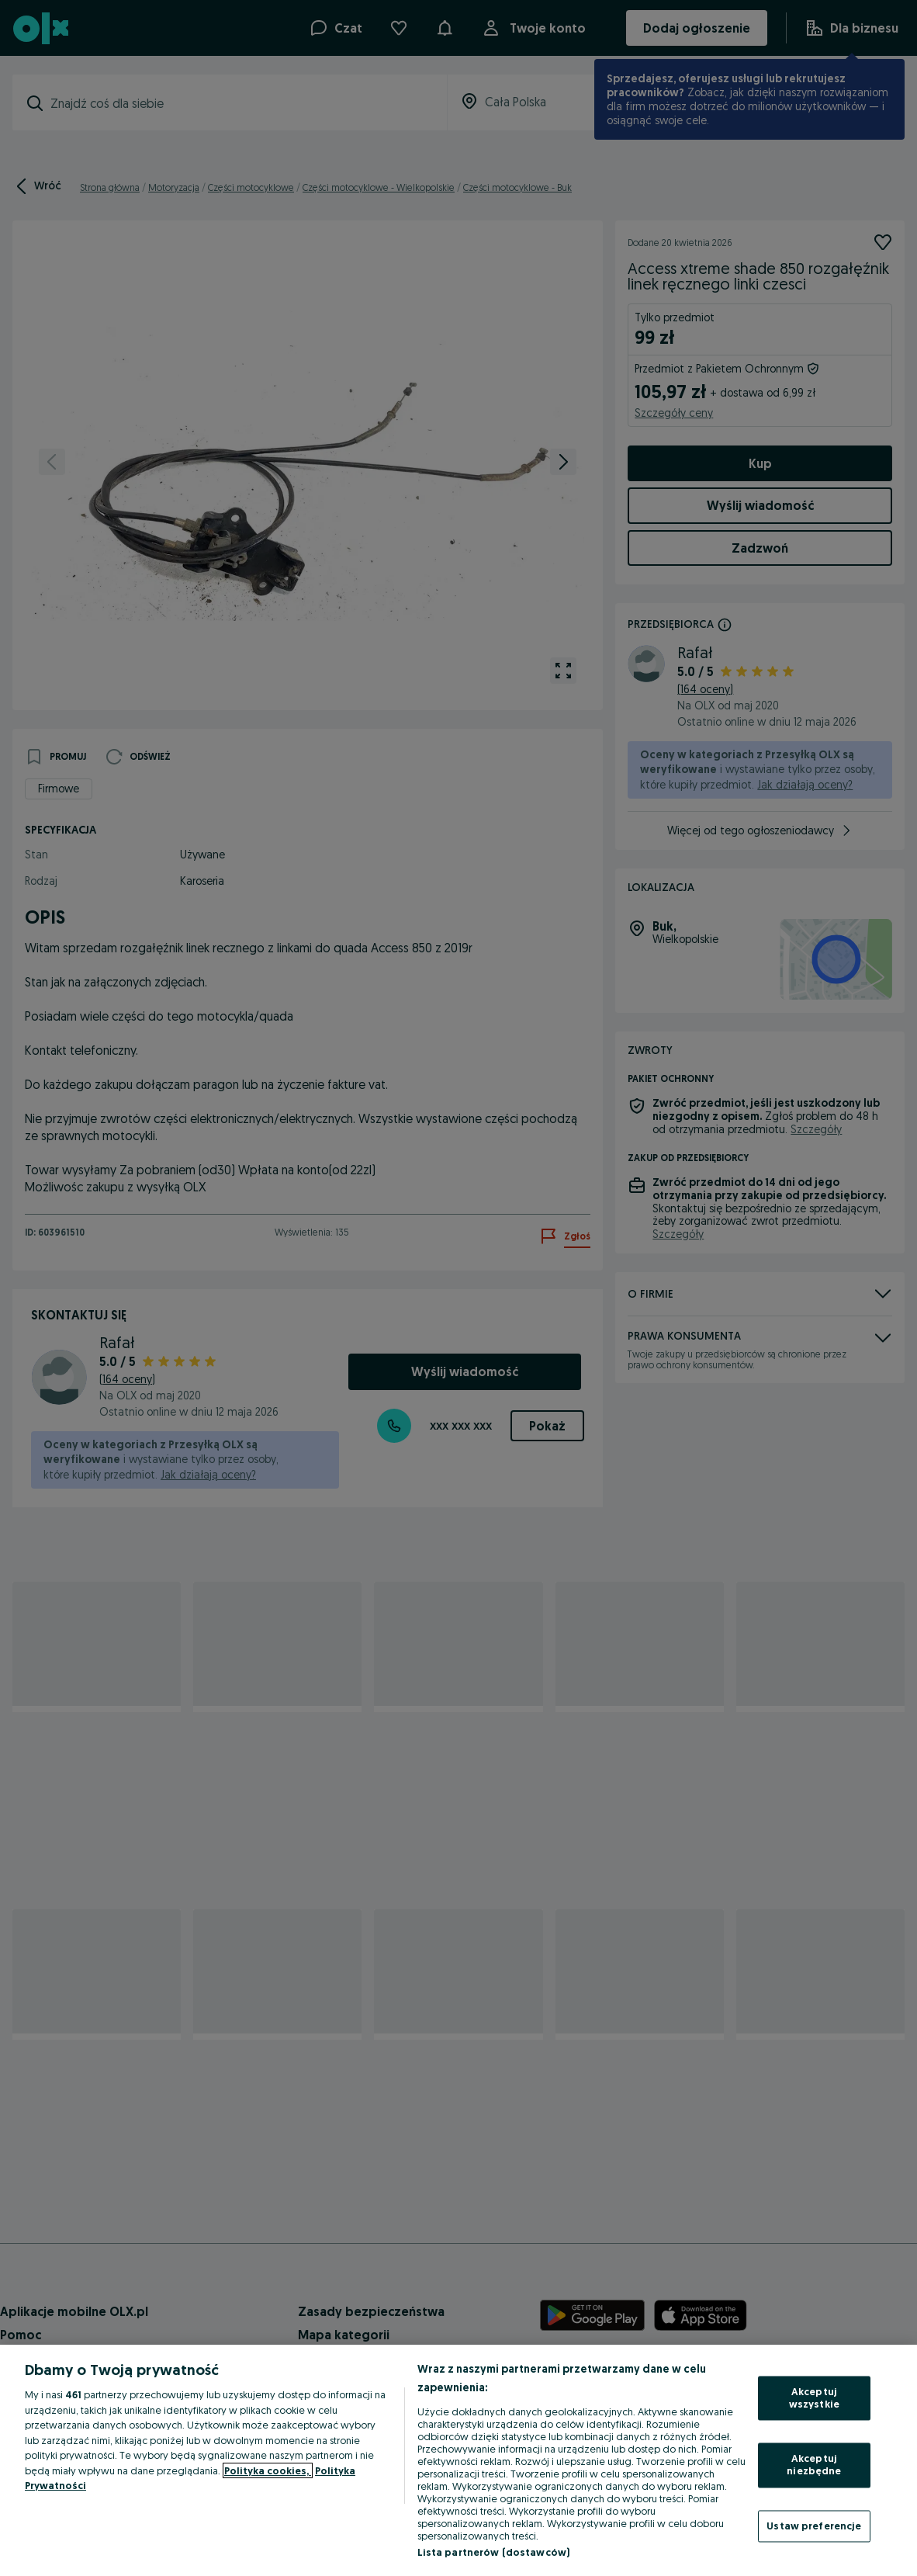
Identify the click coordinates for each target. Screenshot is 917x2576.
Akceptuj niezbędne (814, 2465)
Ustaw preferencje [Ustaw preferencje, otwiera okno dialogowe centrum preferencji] (813, 2525)
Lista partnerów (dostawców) (493, 2552)
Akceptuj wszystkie (814, 2398)
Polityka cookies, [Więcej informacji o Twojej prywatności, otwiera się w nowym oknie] (267, 2470)
